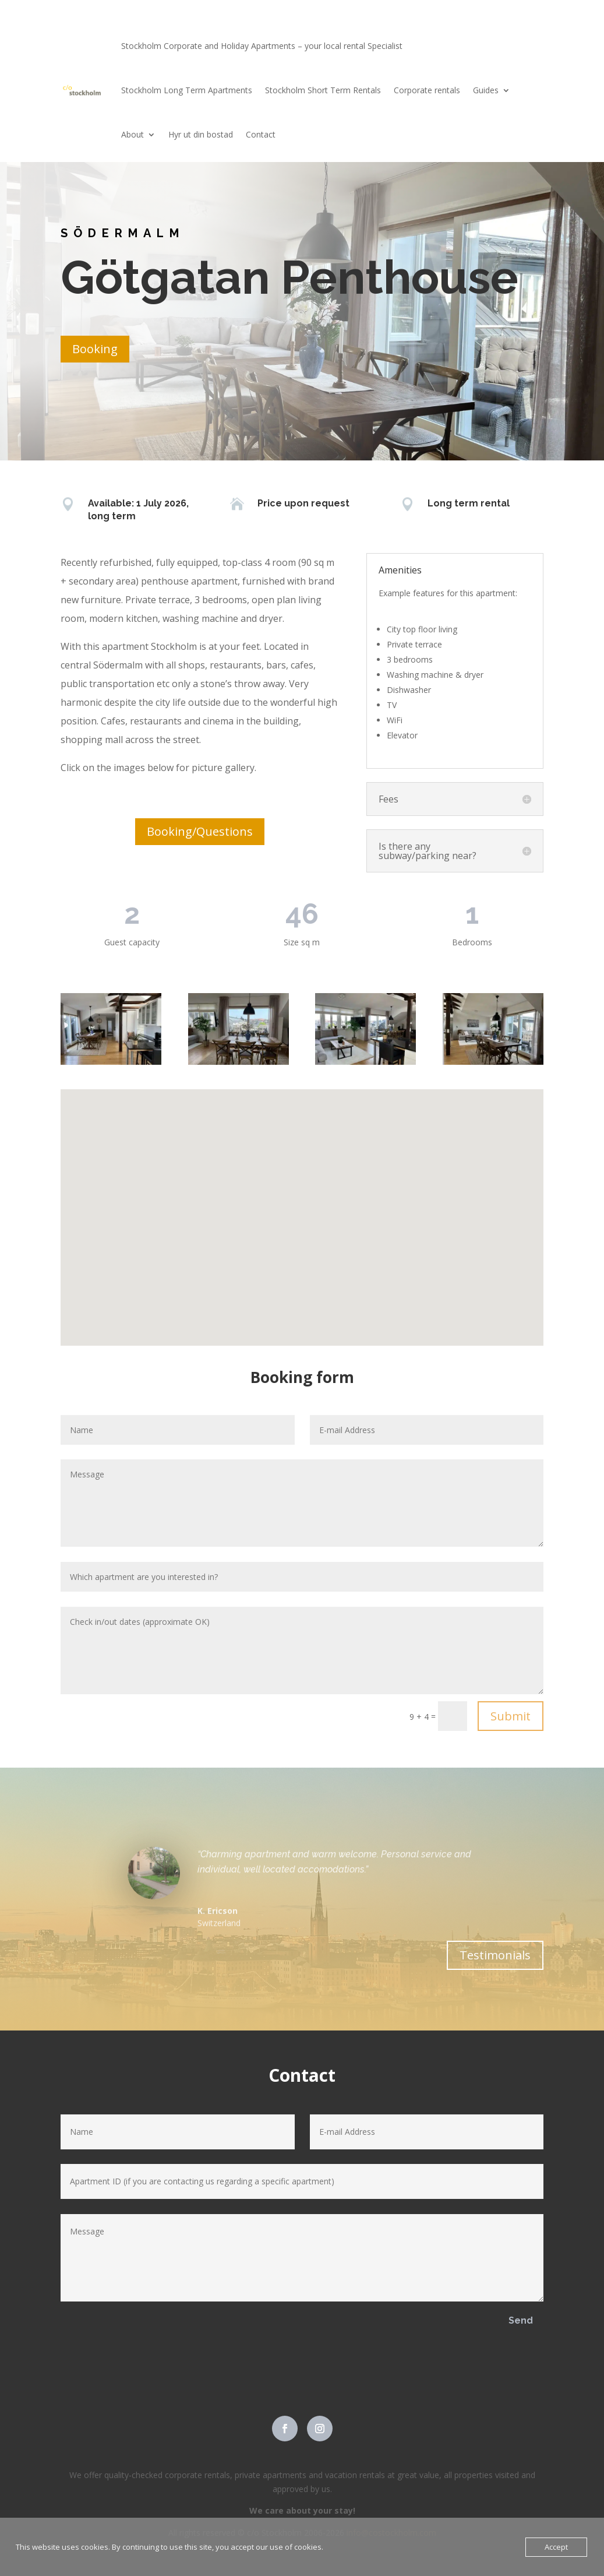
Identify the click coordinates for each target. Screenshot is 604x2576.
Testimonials (495, 1955)
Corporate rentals (427, 90)
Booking (95, 349)
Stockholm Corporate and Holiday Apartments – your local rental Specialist (261, 45)
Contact (260, 134)
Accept (556, 2547)
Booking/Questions (200, 831)
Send (520, 2320)
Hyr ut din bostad (200, 134)
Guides (486, 90)
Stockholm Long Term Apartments (186, 90)
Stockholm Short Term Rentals (323, 90)
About (132, 134)
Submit (510, 1716)
